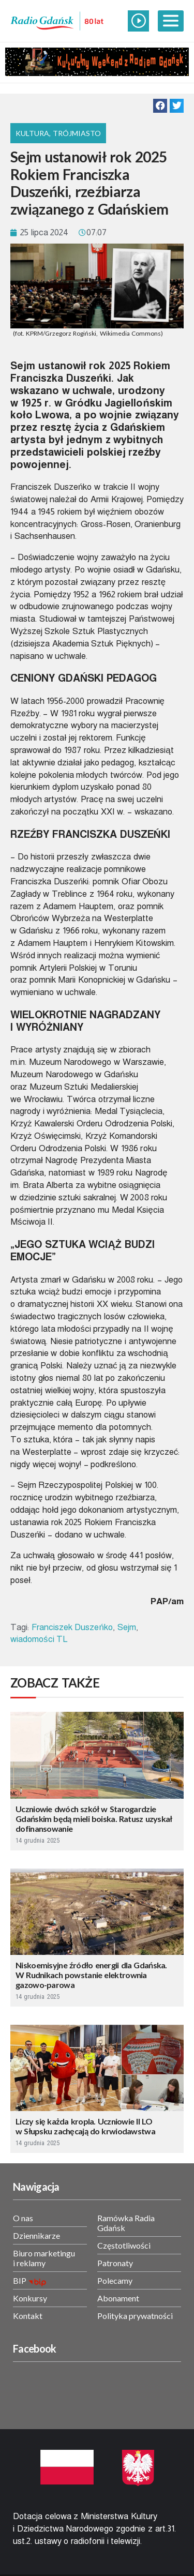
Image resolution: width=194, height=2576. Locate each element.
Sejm (126, 1627)
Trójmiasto (77, 133)
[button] (160, 106)
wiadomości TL (39, 1639)
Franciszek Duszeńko (72, 1627)
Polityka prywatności (135, 2316)
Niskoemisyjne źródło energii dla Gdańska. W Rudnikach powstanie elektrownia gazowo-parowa (91, 1975)
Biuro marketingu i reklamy (44, 2258)
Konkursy (30, 2298)
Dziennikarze (36, 2235)
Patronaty (115, 2263)
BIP (19, 2280)
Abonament (118, 2298)
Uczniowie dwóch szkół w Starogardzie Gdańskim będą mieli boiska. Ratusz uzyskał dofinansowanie (94, 1818)
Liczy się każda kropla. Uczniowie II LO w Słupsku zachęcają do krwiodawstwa (85, 2126)
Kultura (32, 133)
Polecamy (114, 2280)
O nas (23, 2218)
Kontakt (27, 2316)
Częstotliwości (124, 2245)
